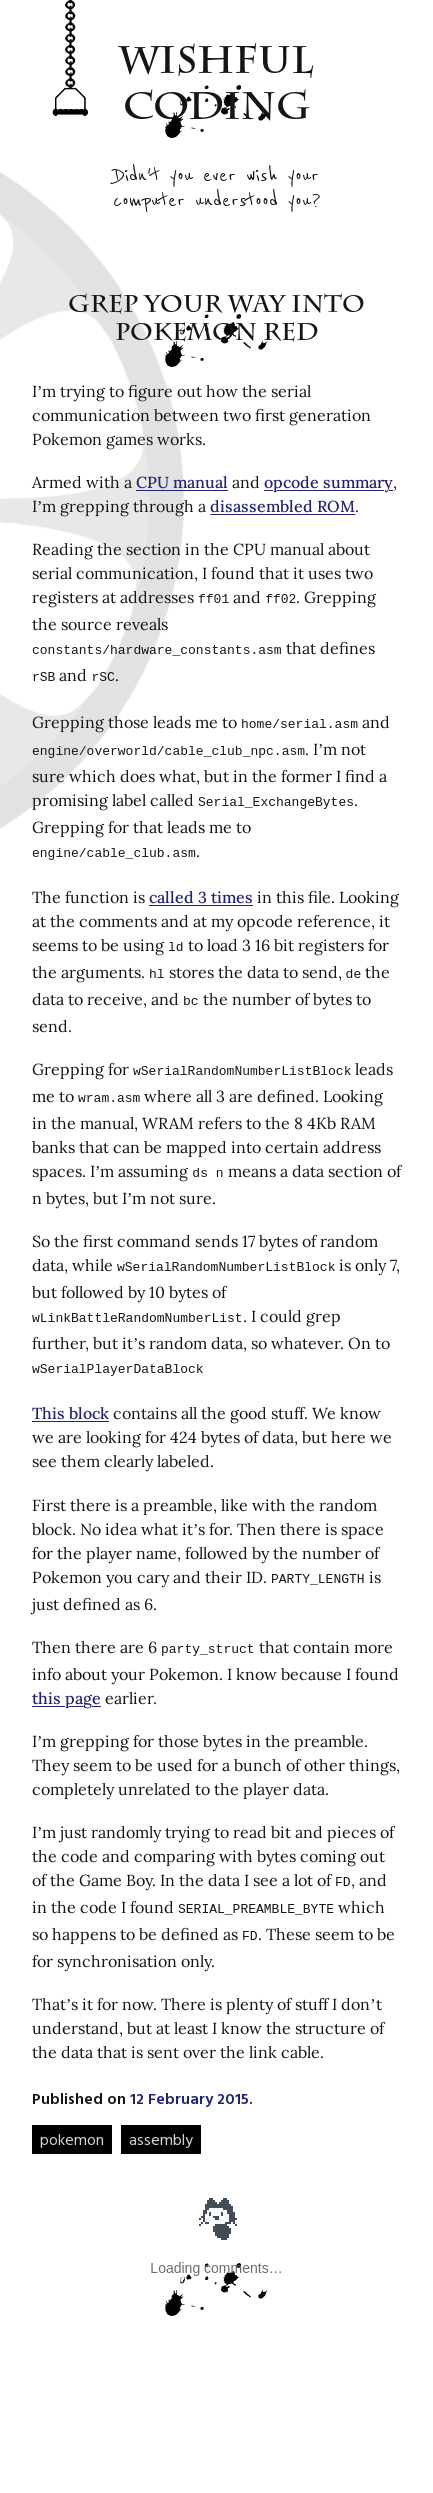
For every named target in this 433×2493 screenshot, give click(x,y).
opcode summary (328, 482)
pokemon (72, 2097)
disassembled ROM (282, 506)
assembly (161, 2097)
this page (66, 1662)
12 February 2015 (189, 2056)
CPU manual (182, 482)
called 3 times (201, 883)
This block (70, 1381)
